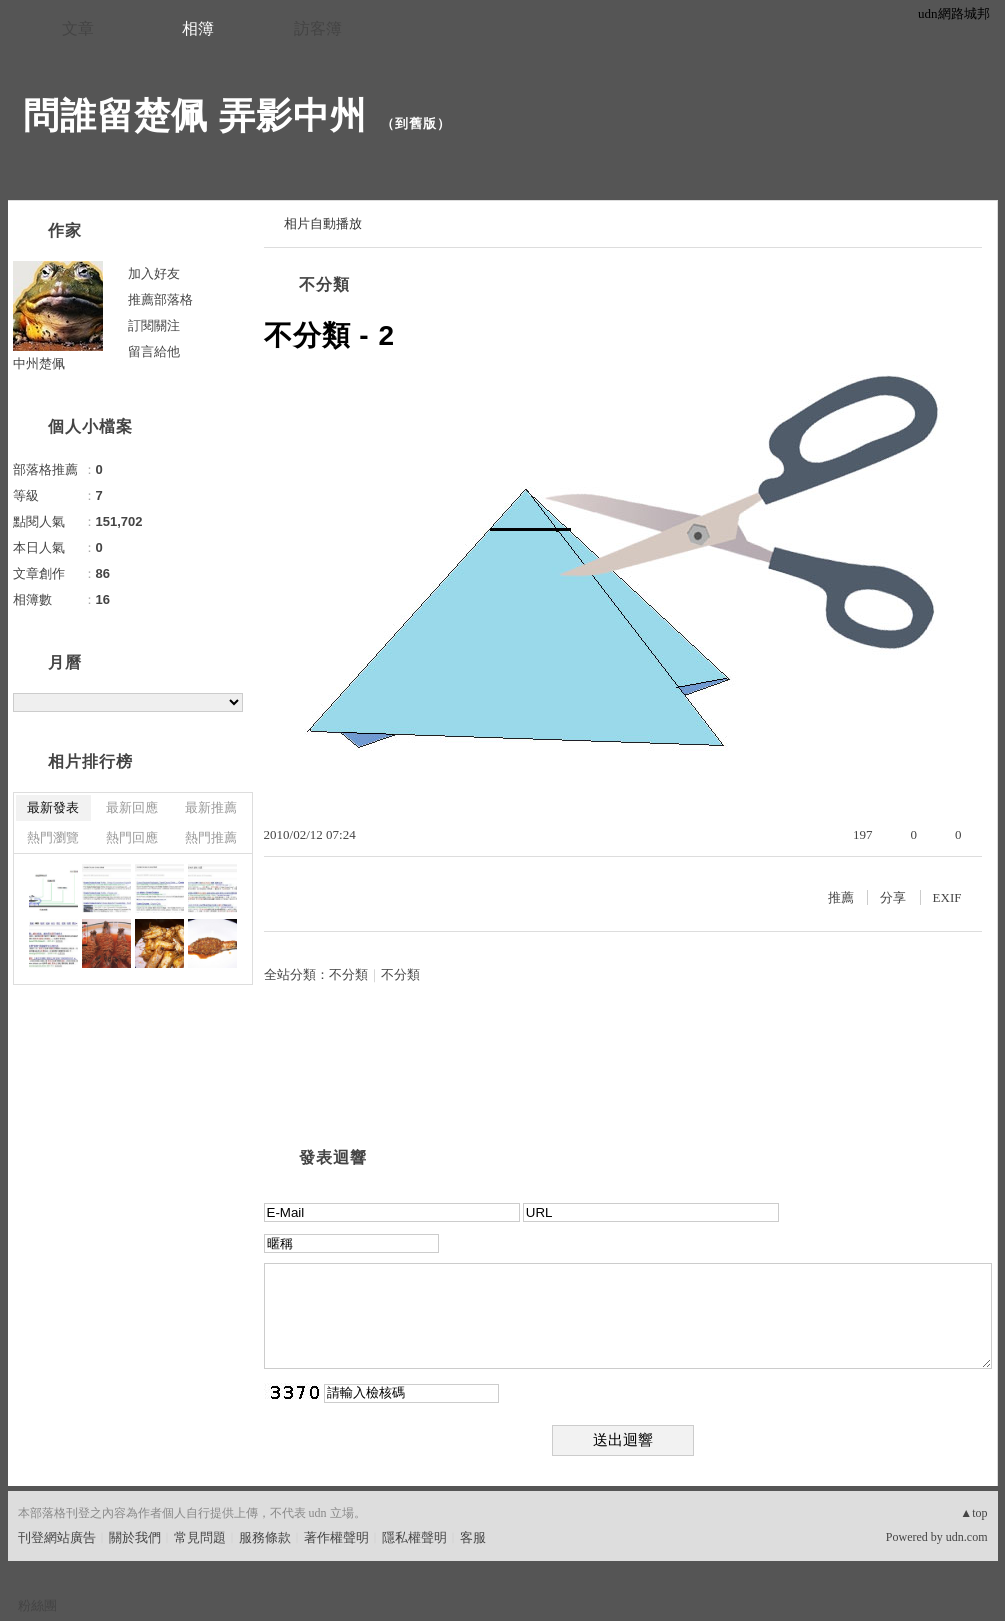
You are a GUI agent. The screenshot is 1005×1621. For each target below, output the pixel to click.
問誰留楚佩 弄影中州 (195, 115)
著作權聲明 (336, 1537)
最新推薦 (211, 807)
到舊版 (416, 123)
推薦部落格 (160, 299)
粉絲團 (37, 1605)
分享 (893, 897)
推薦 (841, 897)
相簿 (198, 28)
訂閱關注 (154, 325)
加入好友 (154, 273)
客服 (473, 1537)
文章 (78, 28)
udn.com (967, 1537)
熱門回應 (132, 837)
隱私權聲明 (414, 1537)
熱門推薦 (211, 837)
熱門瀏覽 (53, 837)
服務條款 (265, 1537)
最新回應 (132, 807)
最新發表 (53, 807)
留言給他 (154, 351)
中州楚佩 (39, 363)
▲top (973, 1513)
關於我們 (135, 1537)
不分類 (324, 284)
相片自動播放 (323, 223)
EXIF (947, 897)
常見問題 (200, 1537)
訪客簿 (318, 28)
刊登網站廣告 (57, 1537)
